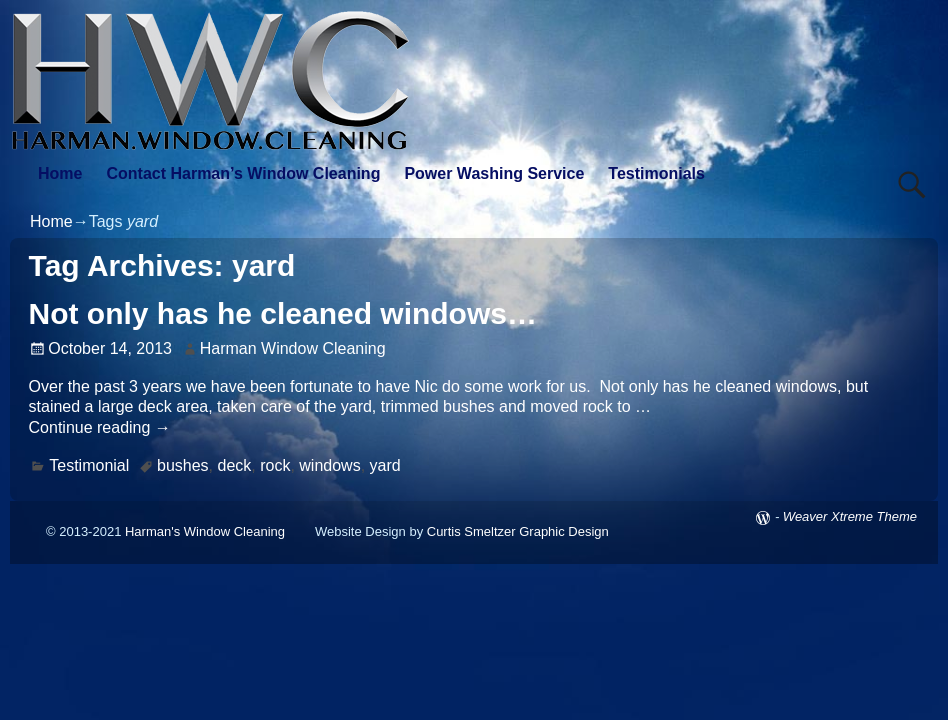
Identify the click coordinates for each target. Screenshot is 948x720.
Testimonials (656, 173)
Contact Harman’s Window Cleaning (243, 173)
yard (385, 465)
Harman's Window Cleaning (205, 531)
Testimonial (89, 465)
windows (329, 465)
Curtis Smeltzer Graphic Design (518, 531)
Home (60, 173)
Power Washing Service (494, 173)
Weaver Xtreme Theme (850, 516)
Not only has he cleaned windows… (283, 313)
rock (275, 465)
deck (235, 465)
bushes (183, 465)
